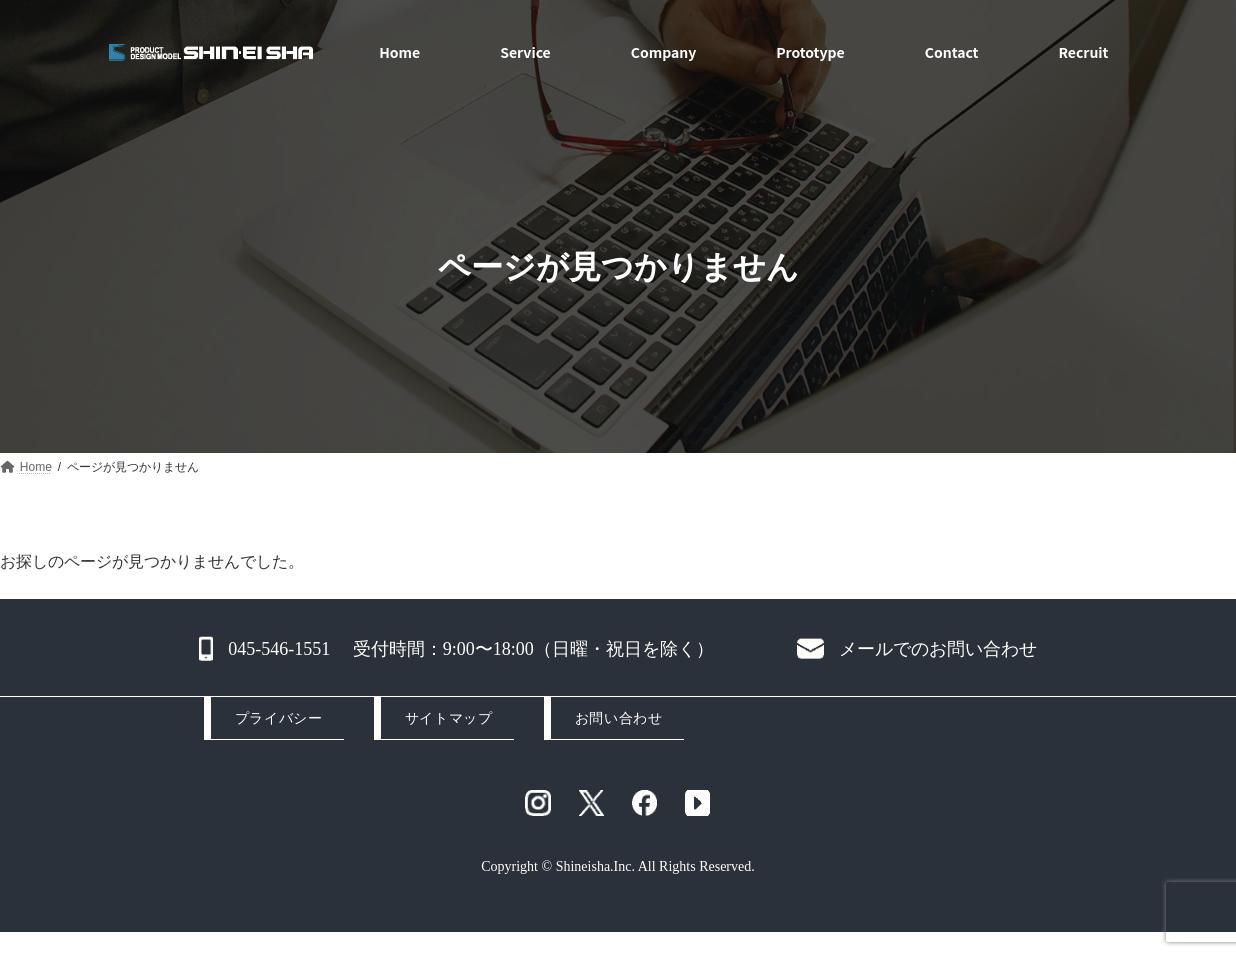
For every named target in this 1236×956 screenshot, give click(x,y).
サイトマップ (448, 718)
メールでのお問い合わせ (938, 649)
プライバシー (278, 718)
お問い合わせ (618, 718)
